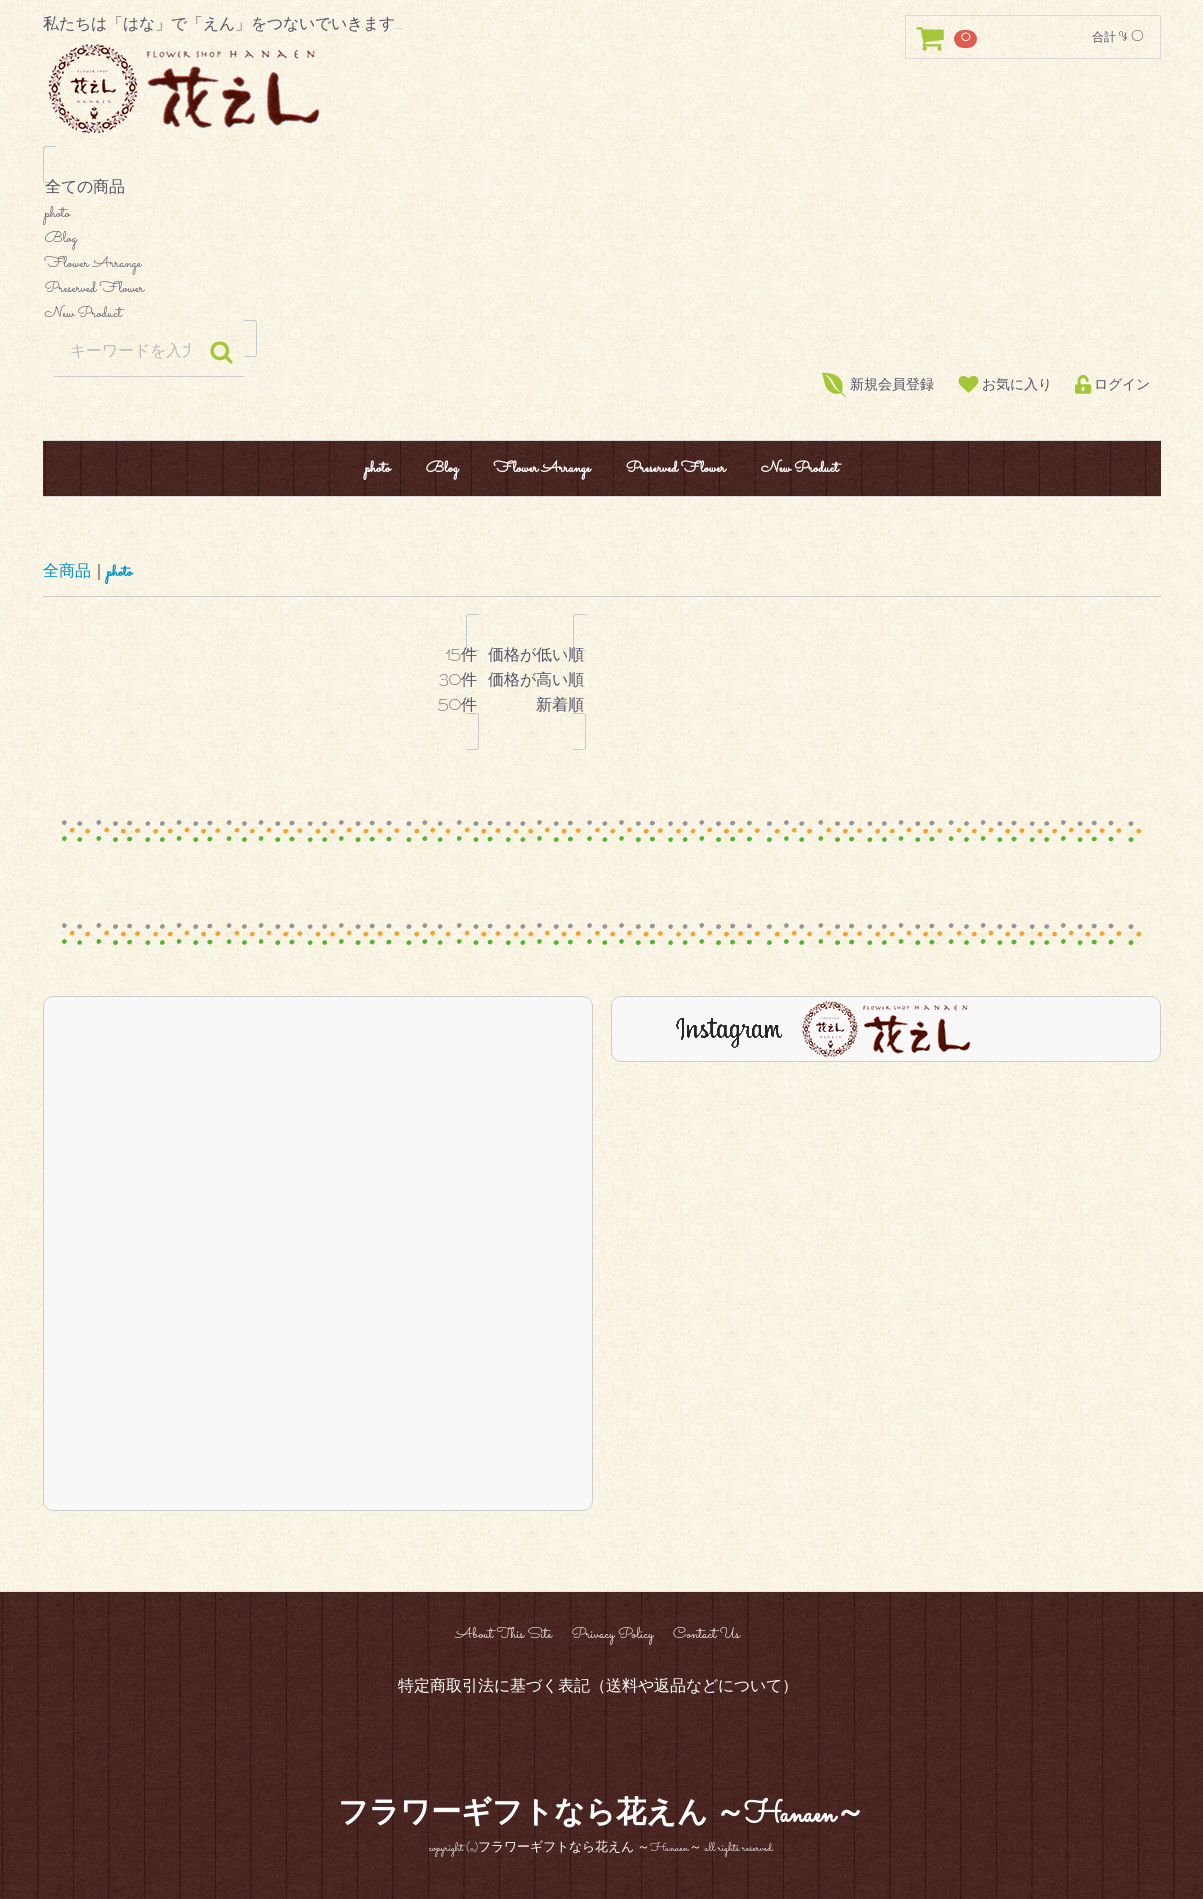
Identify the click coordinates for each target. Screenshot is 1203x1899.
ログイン (1112, 385)
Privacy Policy (612, 1634)
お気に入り (1005, 385)
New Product (602, 314)
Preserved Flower (602, 289)
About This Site (503, 1634)
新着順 (536, 707)
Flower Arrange (602, 264)
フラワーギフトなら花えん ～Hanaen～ (601, 1816)
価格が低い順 (536, 657)
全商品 (67, 573)
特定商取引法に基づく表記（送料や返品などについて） (598, 1686)
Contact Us (706, 1634)
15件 (457, 657)
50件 (457, 707)
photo (602, 214)
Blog (602, 239)
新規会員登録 (878, 385)
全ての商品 (602, 189)
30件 (457, 682)
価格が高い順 (536, 682)
